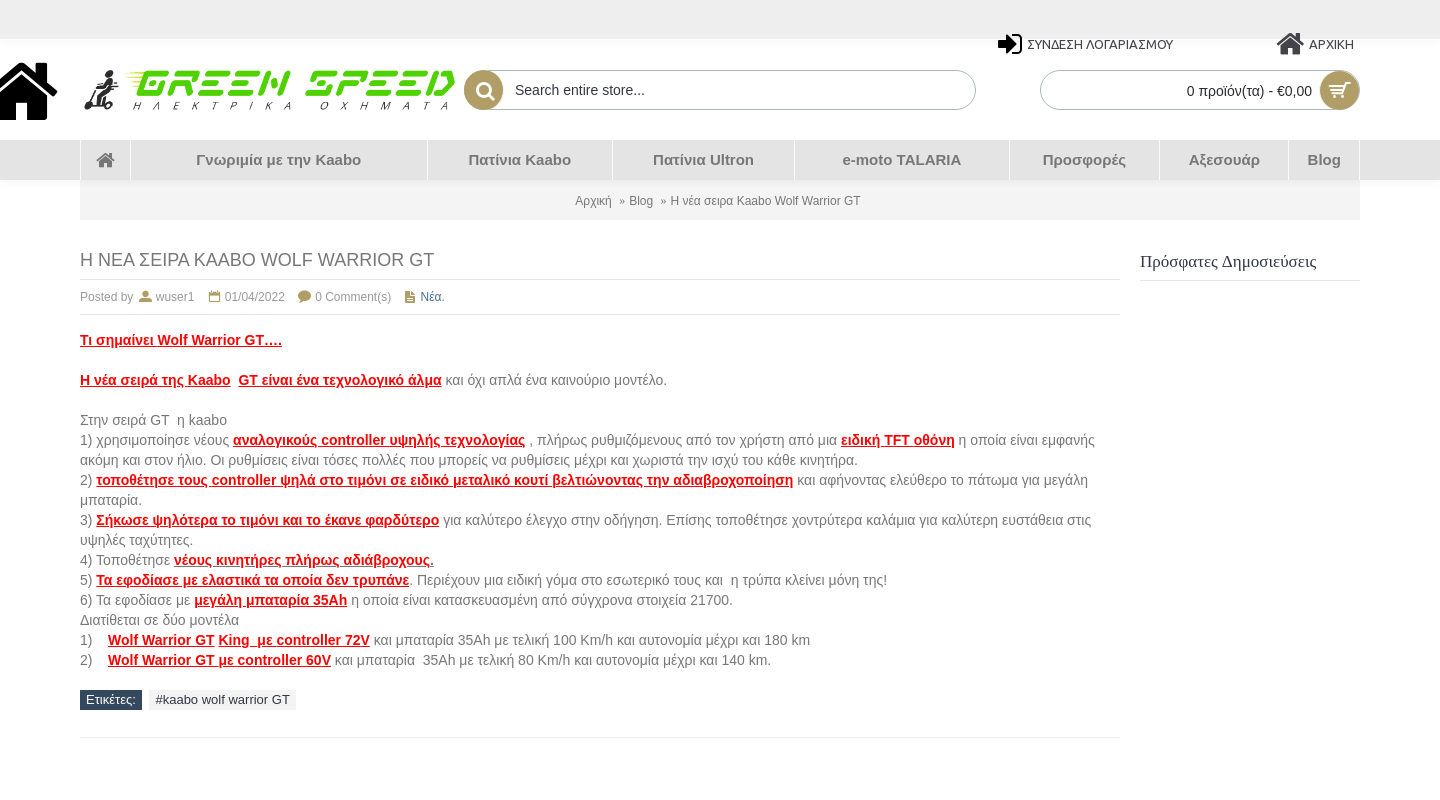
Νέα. (433, 297)
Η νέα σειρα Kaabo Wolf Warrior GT (766, 201)
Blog (641, 201)
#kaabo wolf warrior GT (222, 699)
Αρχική (593, 201)
